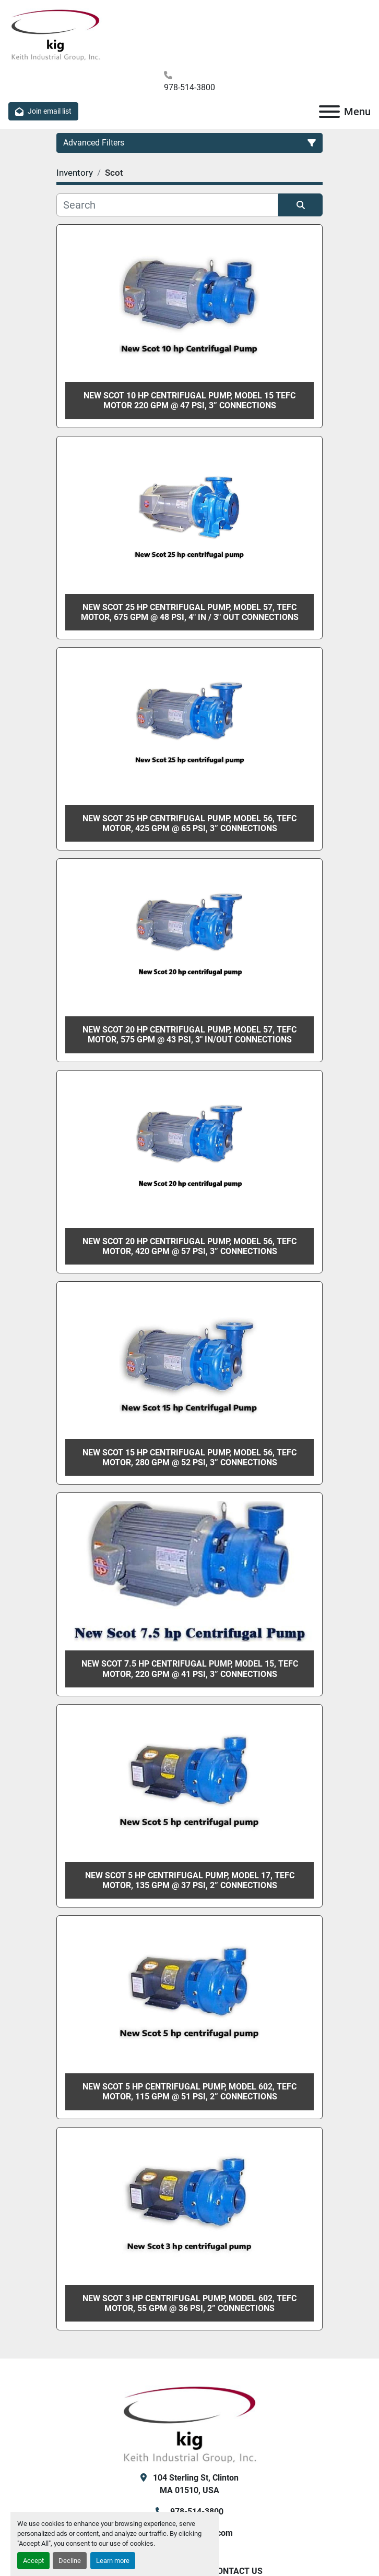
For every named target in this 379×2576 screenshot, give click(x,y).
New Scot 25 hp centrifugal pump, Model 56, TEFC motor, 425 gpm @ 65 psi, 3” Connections (189, 823)
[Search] (167, 204)
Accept (33, 2561)
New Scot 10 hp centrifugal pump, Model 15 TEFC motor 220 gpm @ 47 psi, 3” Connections (189, 400)
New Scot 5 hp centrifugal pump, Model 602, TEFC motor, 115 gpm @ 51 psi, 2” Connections (189, 2091)
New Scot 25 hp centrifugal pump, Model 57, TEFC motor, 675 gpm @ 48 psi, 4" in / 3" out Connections (190, 612)
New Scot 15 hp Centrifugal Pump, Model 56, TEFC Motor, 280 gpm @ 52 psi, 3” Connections (189, 1457)
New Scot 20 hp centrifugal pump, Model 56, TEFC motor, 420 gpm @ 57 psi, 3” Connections (189, 1246)
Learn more (112, 2561)
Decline (69, 2561)
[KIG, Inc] (189, 2423)
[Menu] (329, 111)
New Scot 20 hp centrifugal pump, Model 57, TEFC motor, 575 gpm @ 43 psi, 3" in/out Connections (189, 1034)
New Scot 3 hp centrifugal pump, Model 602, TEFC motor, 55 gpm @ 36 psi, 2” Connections (189, 2303)
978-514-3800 (189, 87)
